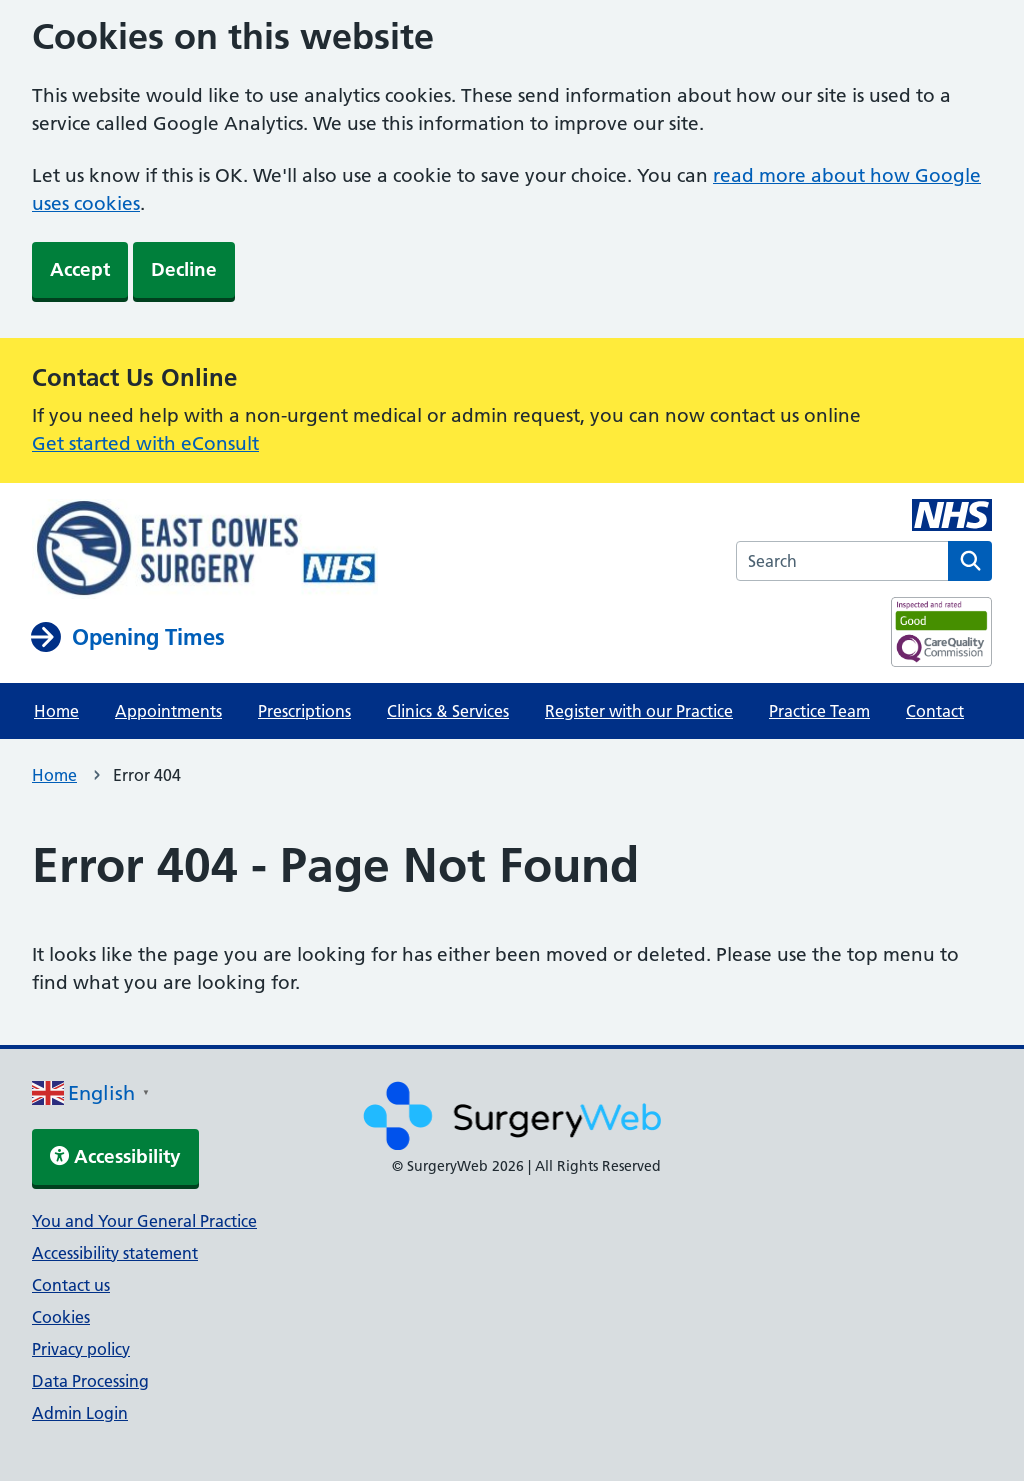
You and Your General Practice (144, 1221)
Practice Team (819, 711)
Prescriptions (304, 711)
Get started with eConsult (145, 443)
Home (56, 711)
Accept (80, 269)
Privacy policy (81, 1349)
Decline (184, 269)
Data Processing (90, 1381)
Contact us (71, 1285)
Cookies (61, 1317)
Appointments (168, 711)
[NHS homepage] (205, 551)
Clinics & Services (448, 711)
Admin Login (80, 1413)
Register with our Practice (639, 711)
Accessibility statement (115, 1253)
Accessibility (115, 1156)
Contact (935, 711)
